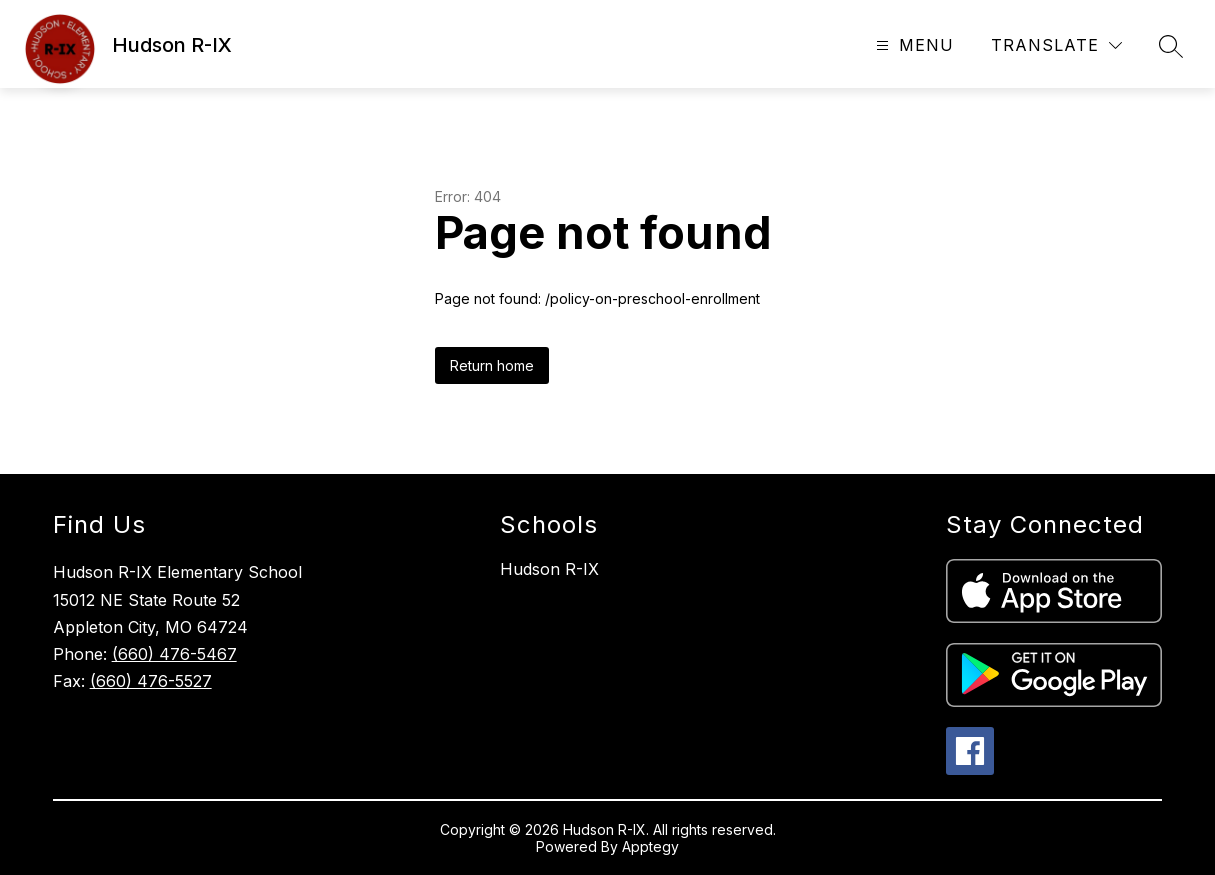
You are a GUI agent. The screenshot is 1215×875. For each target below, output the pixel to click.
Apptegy (650, 846)
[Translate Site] (1056, 45)
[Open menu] (912, 45)
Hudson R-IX (549, 569)
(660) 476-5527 (151, 681)
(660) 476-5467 (174, 654)
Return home (492, 365)
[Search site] (1171, 46)
